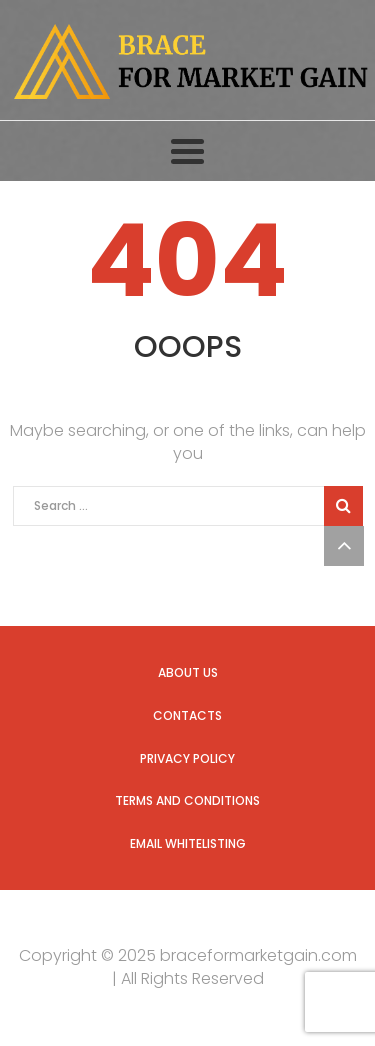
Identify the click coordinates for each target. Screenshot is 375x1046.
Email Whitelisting (188, 843)
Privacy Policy (187, 758)
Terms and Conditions (187, 800)
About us (188, 672)
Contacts (187, 715)
